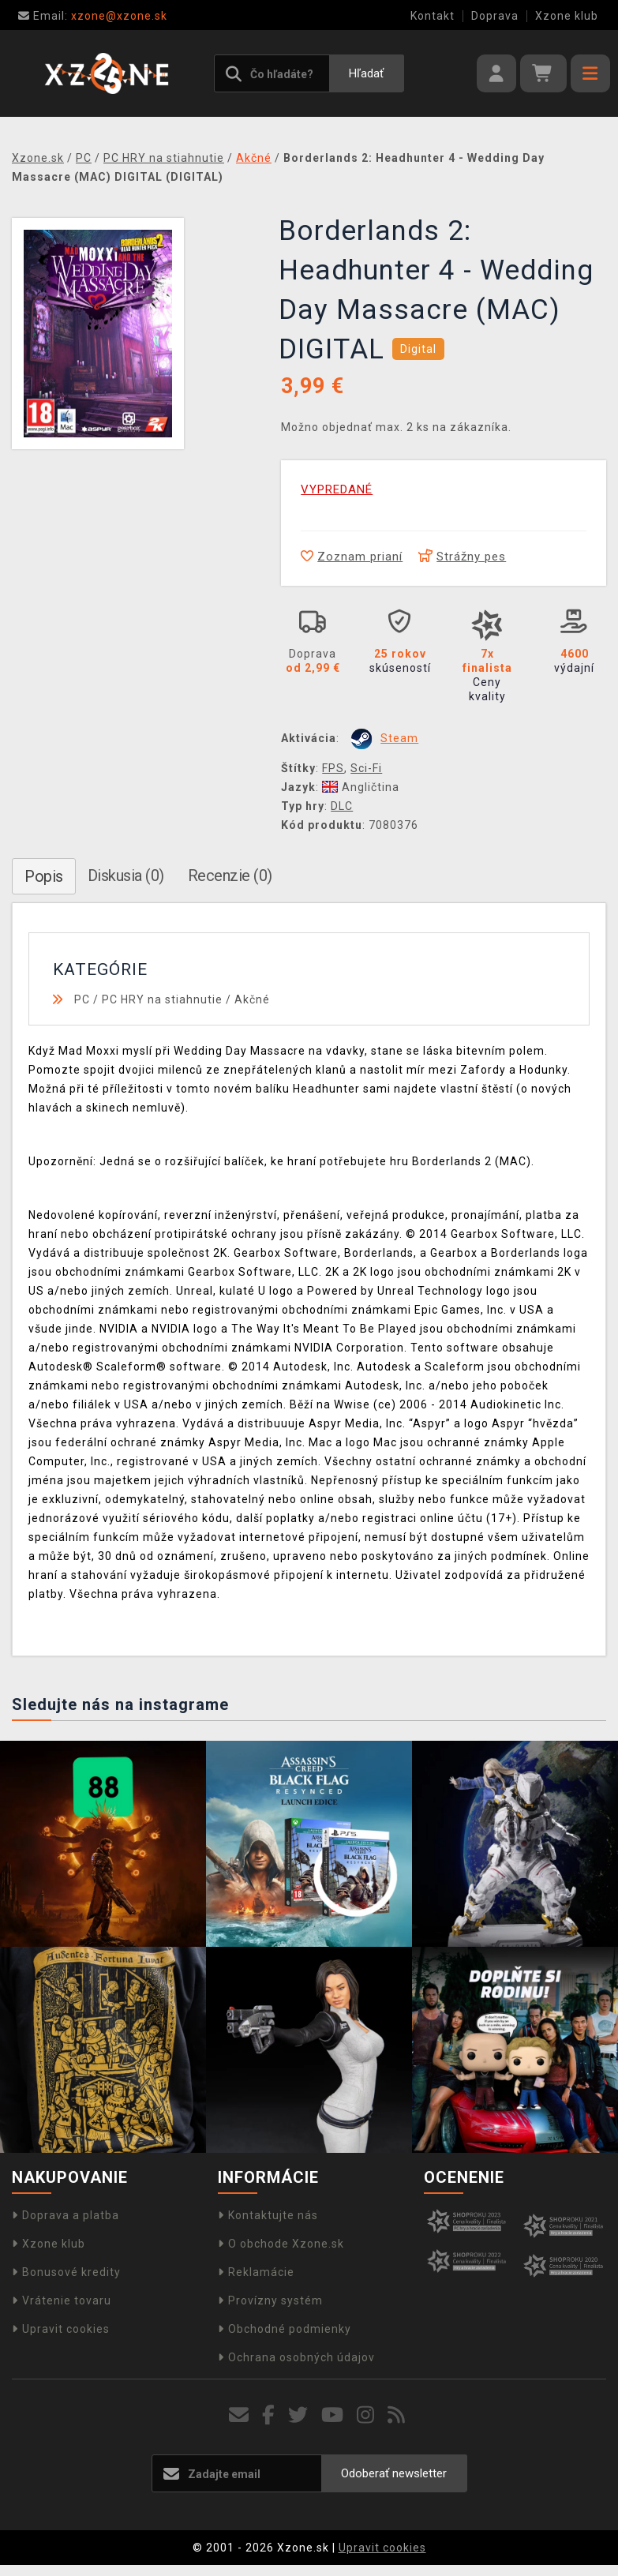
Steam (399, 738)
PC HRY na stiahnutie (162, 999)
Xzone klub (566, 15)
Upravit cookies (61, 2329)
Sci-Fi (366, 768)
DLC (342, 806)
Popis (43, 876)
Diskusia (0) (126, 875)
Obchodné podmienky (284, 2329)
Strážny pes (462, 556)
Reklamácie (256, 2272)
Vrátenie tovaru (61, 2300)
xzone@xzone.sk (92, 15)
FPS (333, 768)
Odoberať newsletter (394, 2473)
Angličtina (360, 787)
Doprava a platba (65, 2215)
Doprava (495, 15)
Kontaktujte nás (268, 2215)
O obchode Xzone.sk (281, 2243)
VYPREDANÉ (337, 489)
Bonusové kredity (66, 2272)
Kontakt (432, 15)
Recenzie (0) (230, 875)
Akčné (252, 999)
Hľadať (366, 73)
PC (82, 999)
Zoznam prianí (352, 556)
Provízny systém (270, 2300)
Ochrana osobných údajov (296, 2357)
